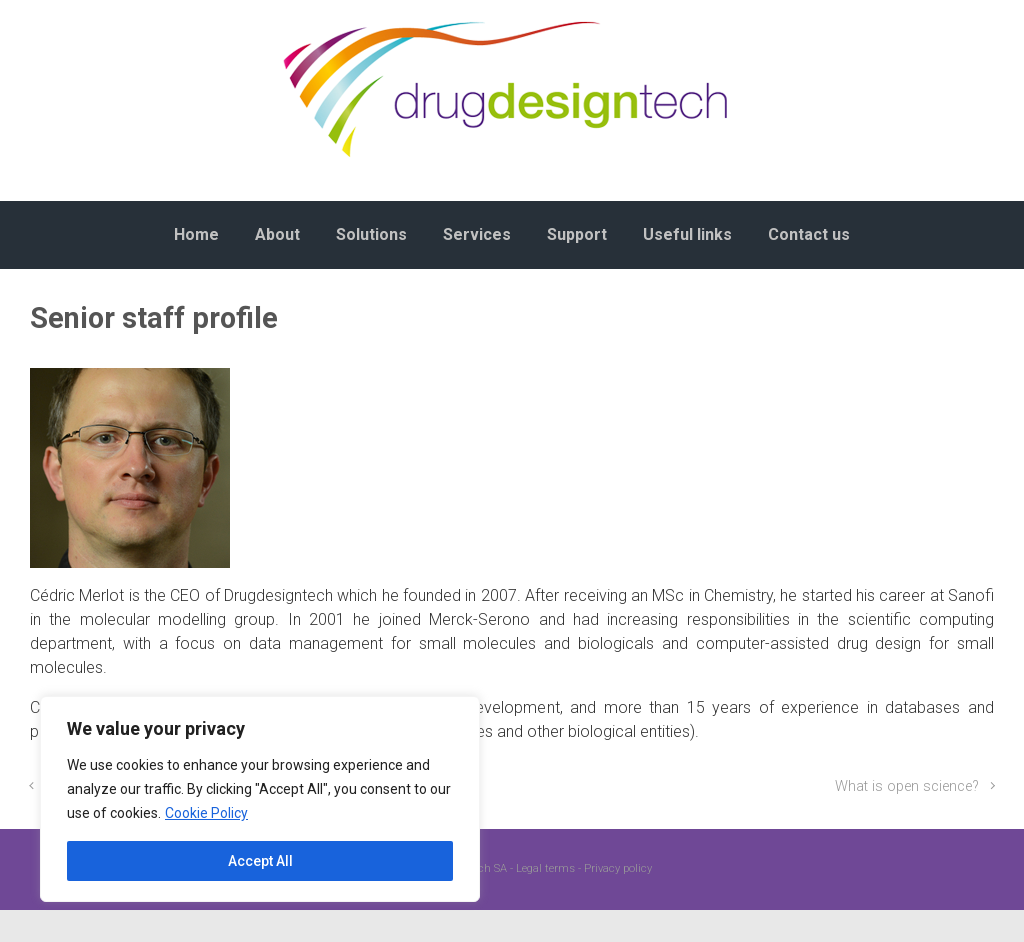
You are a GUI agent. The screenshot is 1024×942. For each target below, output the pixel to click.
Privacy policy (618, 868)
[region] (260, 799)
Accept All (260, 861)
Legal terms (545, 868)
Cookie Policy (206, 813)
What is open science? (907, 786)
